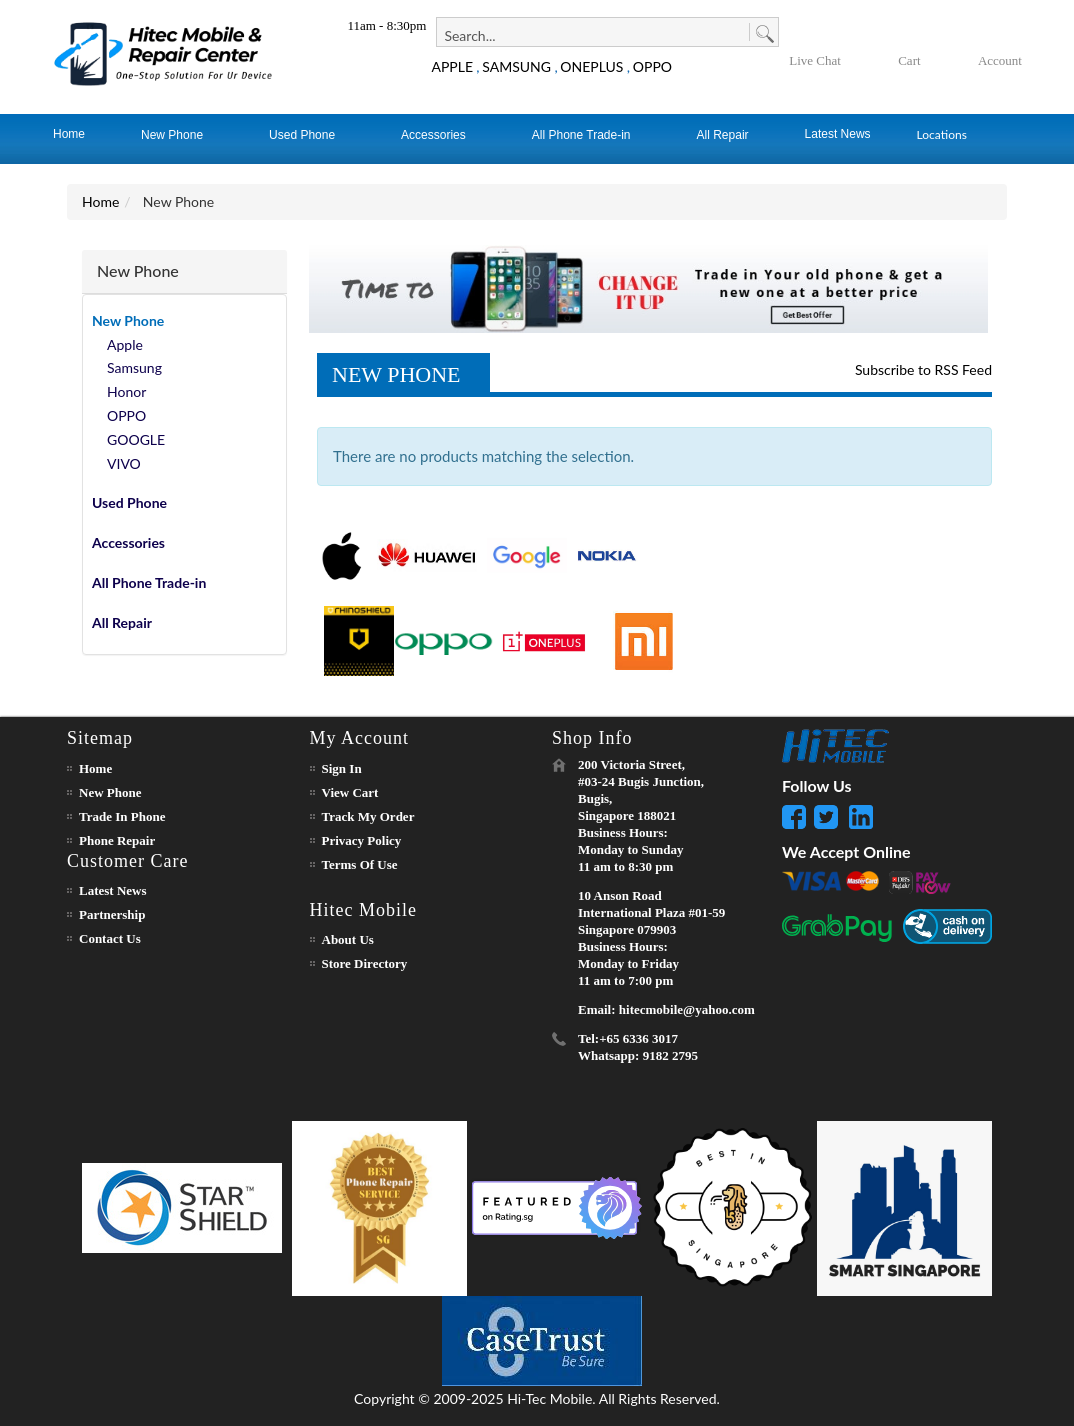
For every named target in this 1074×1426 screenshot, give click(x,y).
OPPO (652, 66)
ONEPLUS (591, 66)
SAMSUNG (516, 66)
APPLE (452, 66)
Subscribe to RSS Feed (923, 369)
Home (100, 201)
